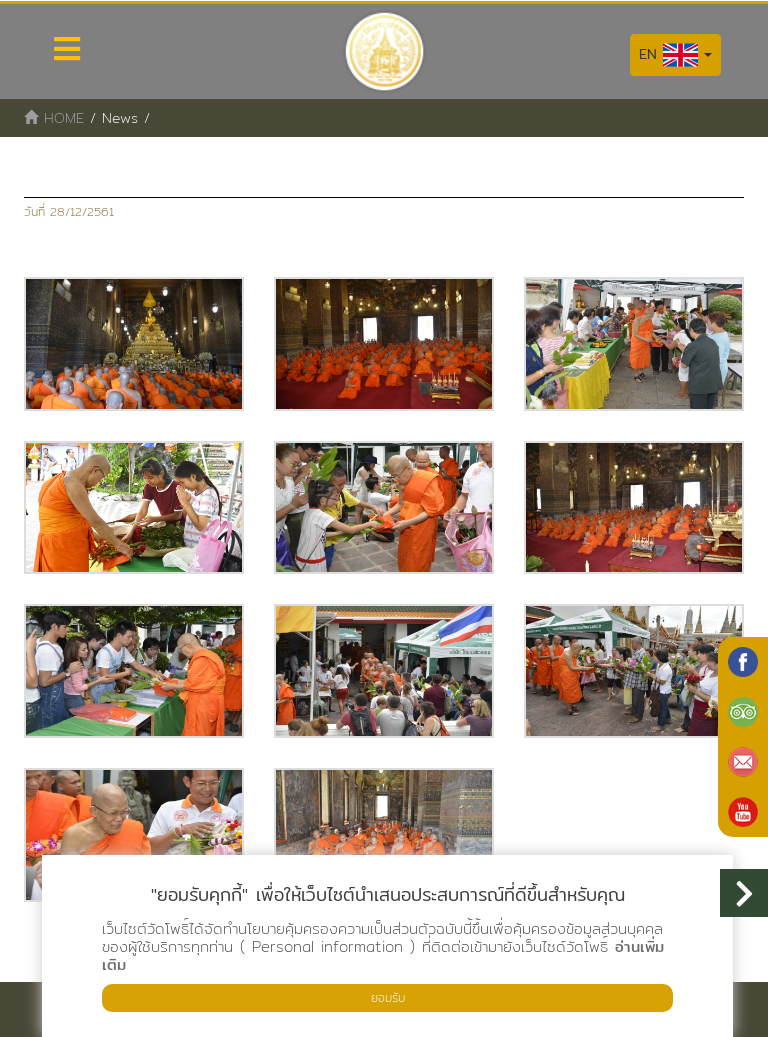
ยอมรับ (388, 997)
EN (675, 55)
